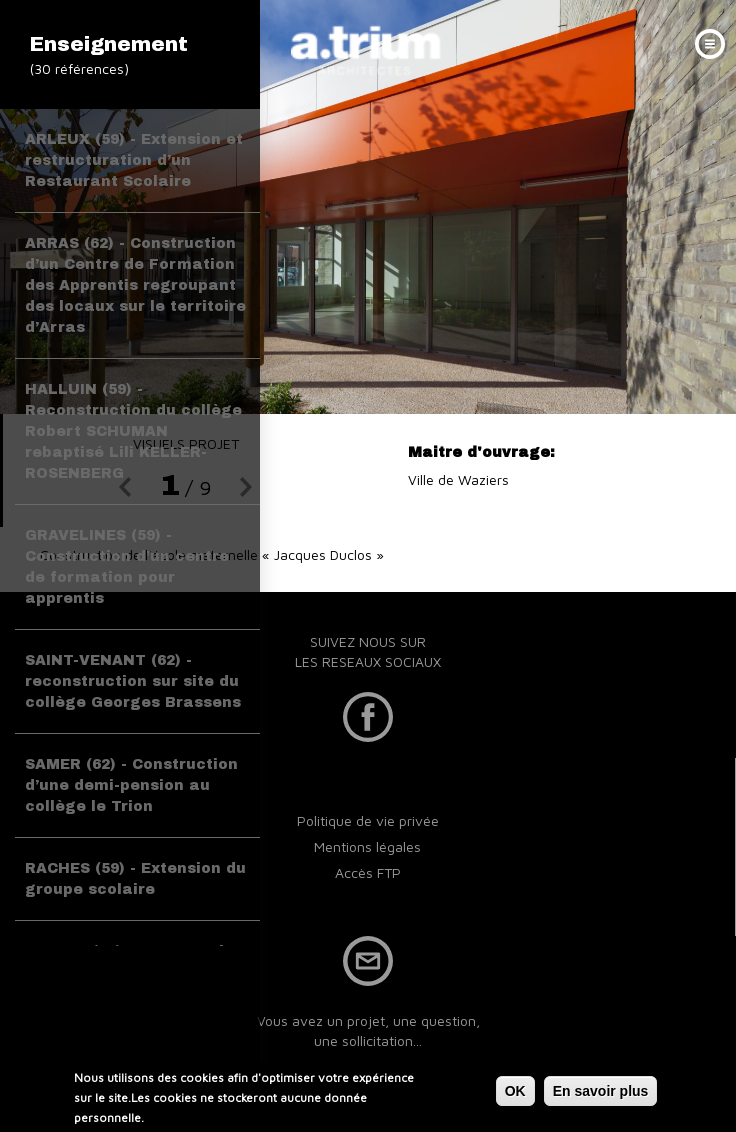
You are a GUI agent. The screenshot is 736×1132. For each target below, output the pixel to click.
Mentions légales (367, 846)
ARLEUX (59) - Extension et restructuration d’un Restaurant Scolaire (134, 160)
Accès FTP (368, 872)
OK (515, 1091)
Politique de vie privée (368, 820)
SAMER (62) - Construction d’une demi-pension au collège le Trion (131, 785)
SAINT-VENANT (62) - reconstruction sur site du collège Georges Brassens (133, 681)
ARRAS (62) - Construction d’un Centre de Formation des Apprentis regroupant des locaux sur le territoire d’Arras (135, 285)
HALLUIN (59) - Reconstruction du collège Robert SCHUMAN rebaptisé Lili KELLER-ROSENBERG (133, 431)
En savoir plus (601, 1091)
